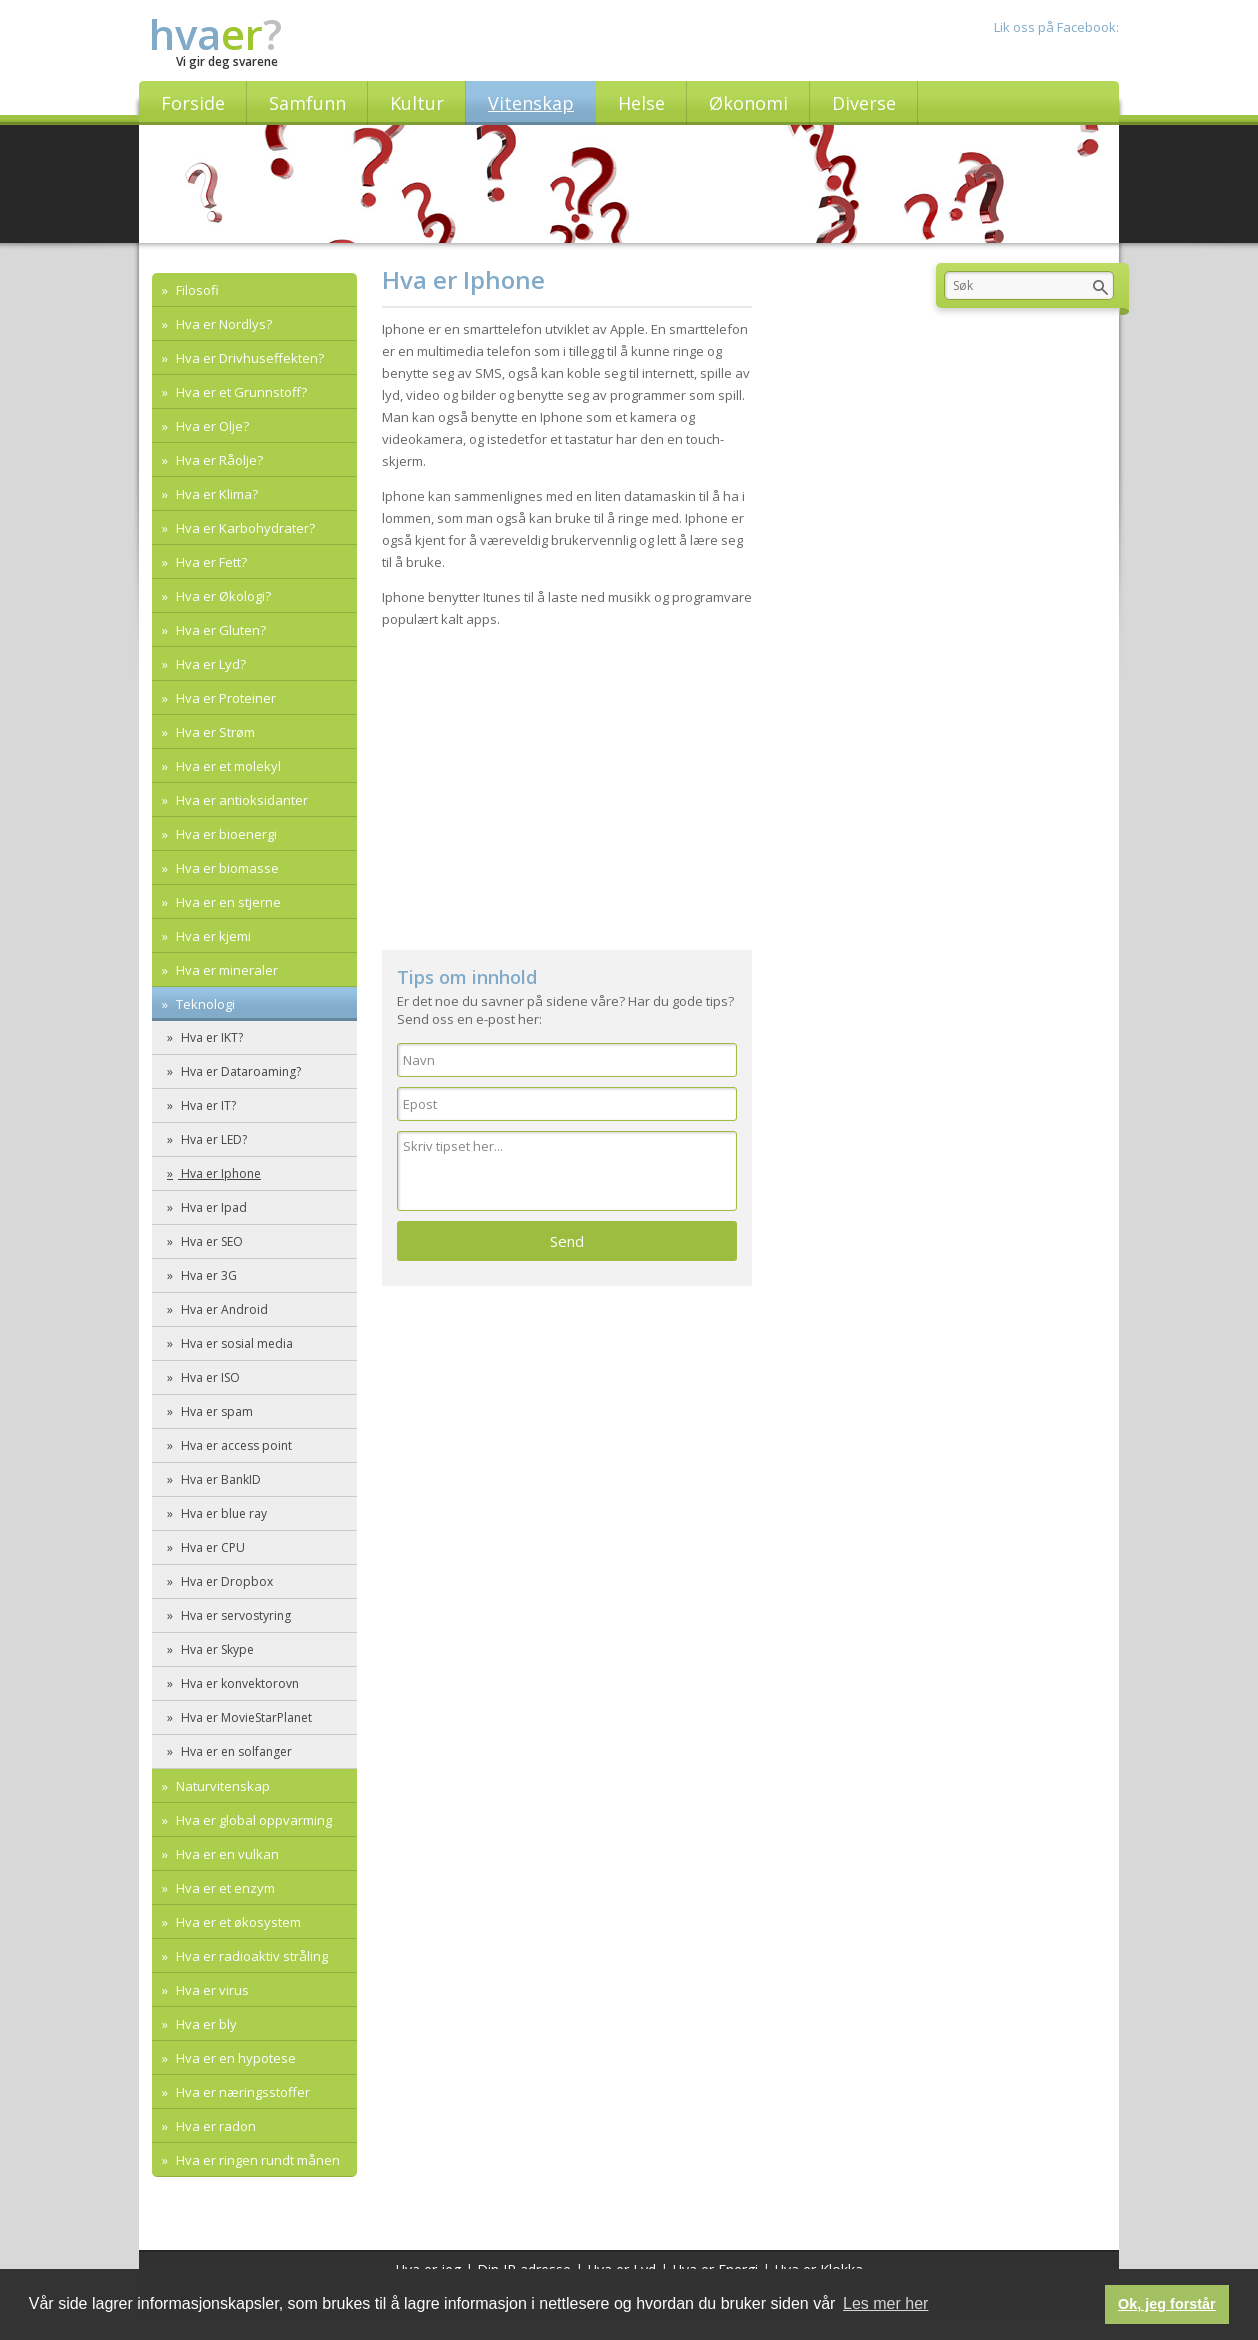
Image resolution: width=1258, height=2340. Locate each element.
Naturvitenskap (221, 1786)
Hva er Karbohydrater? (244, 528)
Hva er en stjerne (227, 902)
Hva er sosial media (235, 1343)
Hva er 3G (207, 1275)
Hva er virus (211, 1990)
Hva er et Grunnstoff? (240, 392)
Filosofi (196, 290)
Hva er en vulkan (226, 1854)
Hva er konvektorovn (238, 1683)
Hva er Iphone (219, 1173)
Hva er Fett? (210, 562)
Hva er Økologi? (222, 596)
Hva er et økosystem (237, 1922)
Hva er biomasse (226, 868)
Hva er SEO (210, 1241)
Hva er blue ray (222, 1513)
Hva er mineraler (225, 970)
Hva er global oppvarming (252, 1820)
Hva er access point (235, 1445)
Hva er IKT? (210, 1037)
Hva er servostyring (234, 1615)
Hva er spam (215, 1411)
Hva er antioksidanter (240, 800)
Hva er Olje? (211, 426)
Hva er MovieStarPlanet (245, 1717)
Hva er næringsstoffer (241, 2092)
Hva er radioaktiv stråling (250, 1956)
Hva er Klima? (215, 494)
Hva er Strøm (214, 732)
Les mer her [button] (885, 2303)
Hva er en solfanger (235, 1751)
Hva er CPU (211, 1547)
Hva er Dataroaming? (239, 1071)
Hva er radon (214, 2126)
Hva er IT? (207, 1105)
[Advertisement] (567, 780)
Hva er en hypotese (234, 2058)
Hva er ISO (209, 1377)
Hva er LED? (212, 1139)
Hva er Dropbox (225, 1581)
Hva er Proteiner (224, 698)
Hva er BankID (219, 1479)
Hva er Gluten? (219, 630)
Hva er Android (223, 1309)
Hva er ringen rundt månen (256, 2160)
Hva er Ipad (212, 1207)
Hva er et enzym (224, 1888)
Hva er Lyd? (209, 664)
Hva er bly (205, 2024)
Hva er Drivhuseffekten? (248, 358)
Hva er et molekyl (227, 766)
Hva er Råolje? (218, 460)
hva (215, 33)
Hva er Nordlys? (222, 324)
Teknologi (204, 1004)
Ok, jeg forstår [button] (1167, 2304)
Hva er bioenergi (225, 834)
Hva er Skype (216, 1649)
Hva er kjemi (212, 936)
